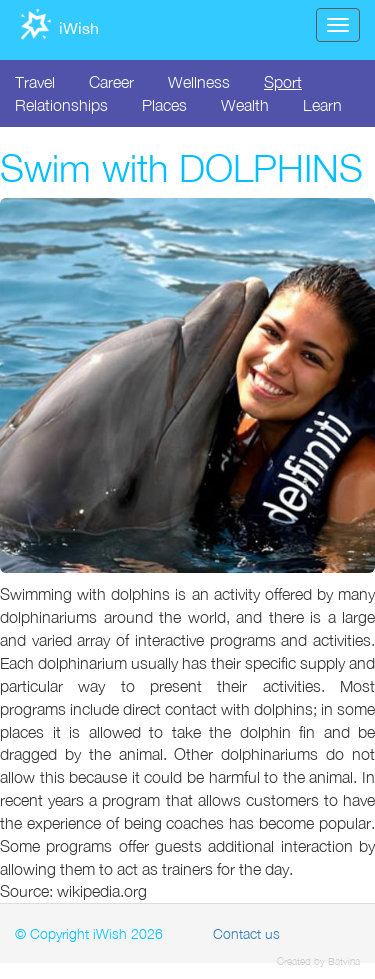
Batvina (344, 961)
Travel (35, 82)
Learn (322, 105)
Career (111, 82)
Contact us (246, 933)
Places (164, 105)
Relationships (61, 105)
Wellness (199, 82)
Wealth (245, 105)
